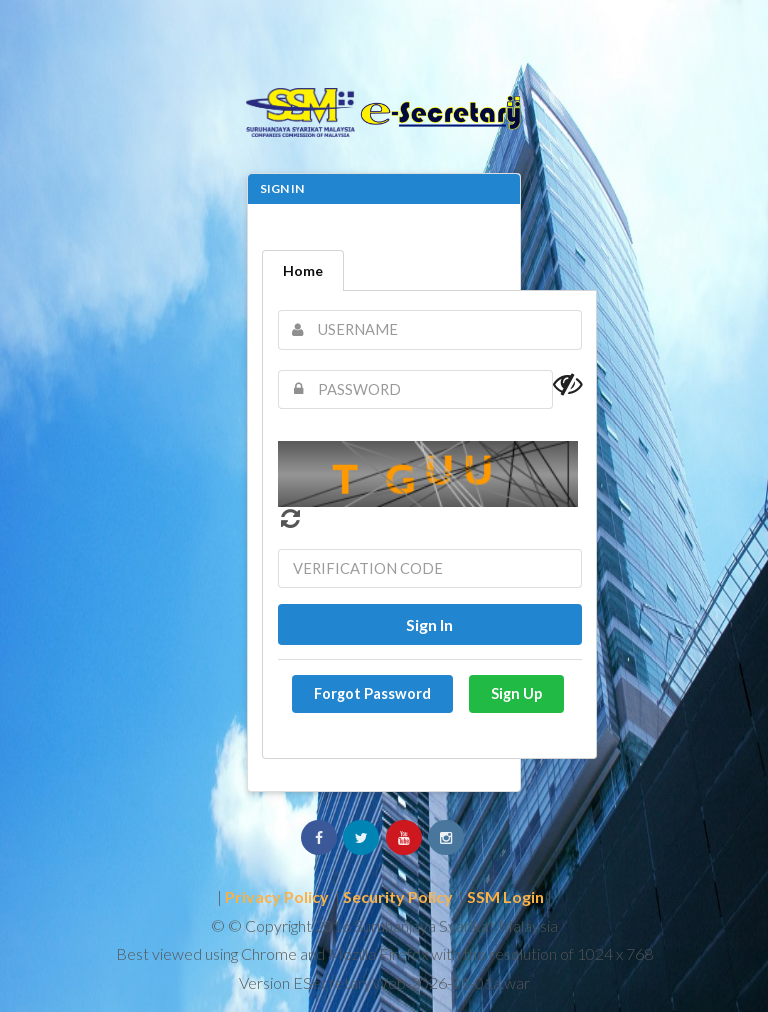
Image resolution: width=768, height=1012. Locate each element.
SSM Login (505, 896)
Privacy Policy (277, 896)
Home (303, 270)
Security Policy (398, 896)
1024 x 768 (615, 953)
